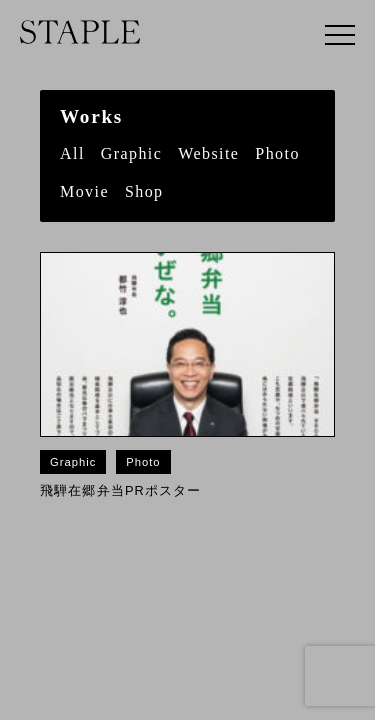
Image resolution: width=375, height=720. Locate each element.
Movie (84, 191)
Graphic (132, 153)
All (72, 153)
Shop (144, 191)
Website (208, 153)
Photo (277, 153)
